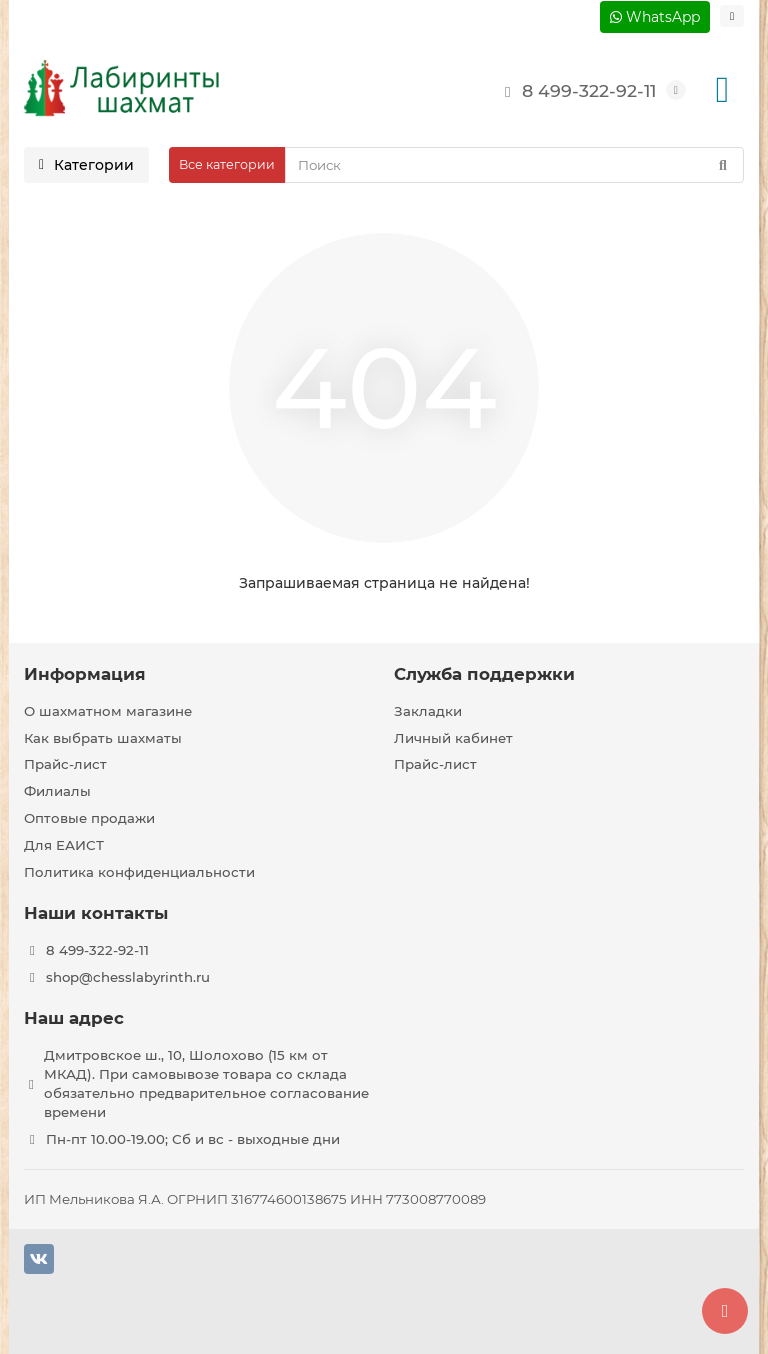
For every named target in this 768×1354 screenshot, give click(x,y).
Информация (85, 674)
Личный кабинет (453, 738)
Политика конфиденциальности (139, 872)
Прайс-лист (65, 764)
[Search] (514, 165)
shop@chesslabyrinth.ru (128, 977)
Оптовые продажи (89, 818)
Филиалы (57, 791)
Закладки (428, 711)
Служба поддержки (484, 674)
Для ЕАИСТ (64, 845)
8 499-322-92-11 (575, 90)
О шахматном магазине (108, 711)
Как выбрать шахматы (103, 738)
